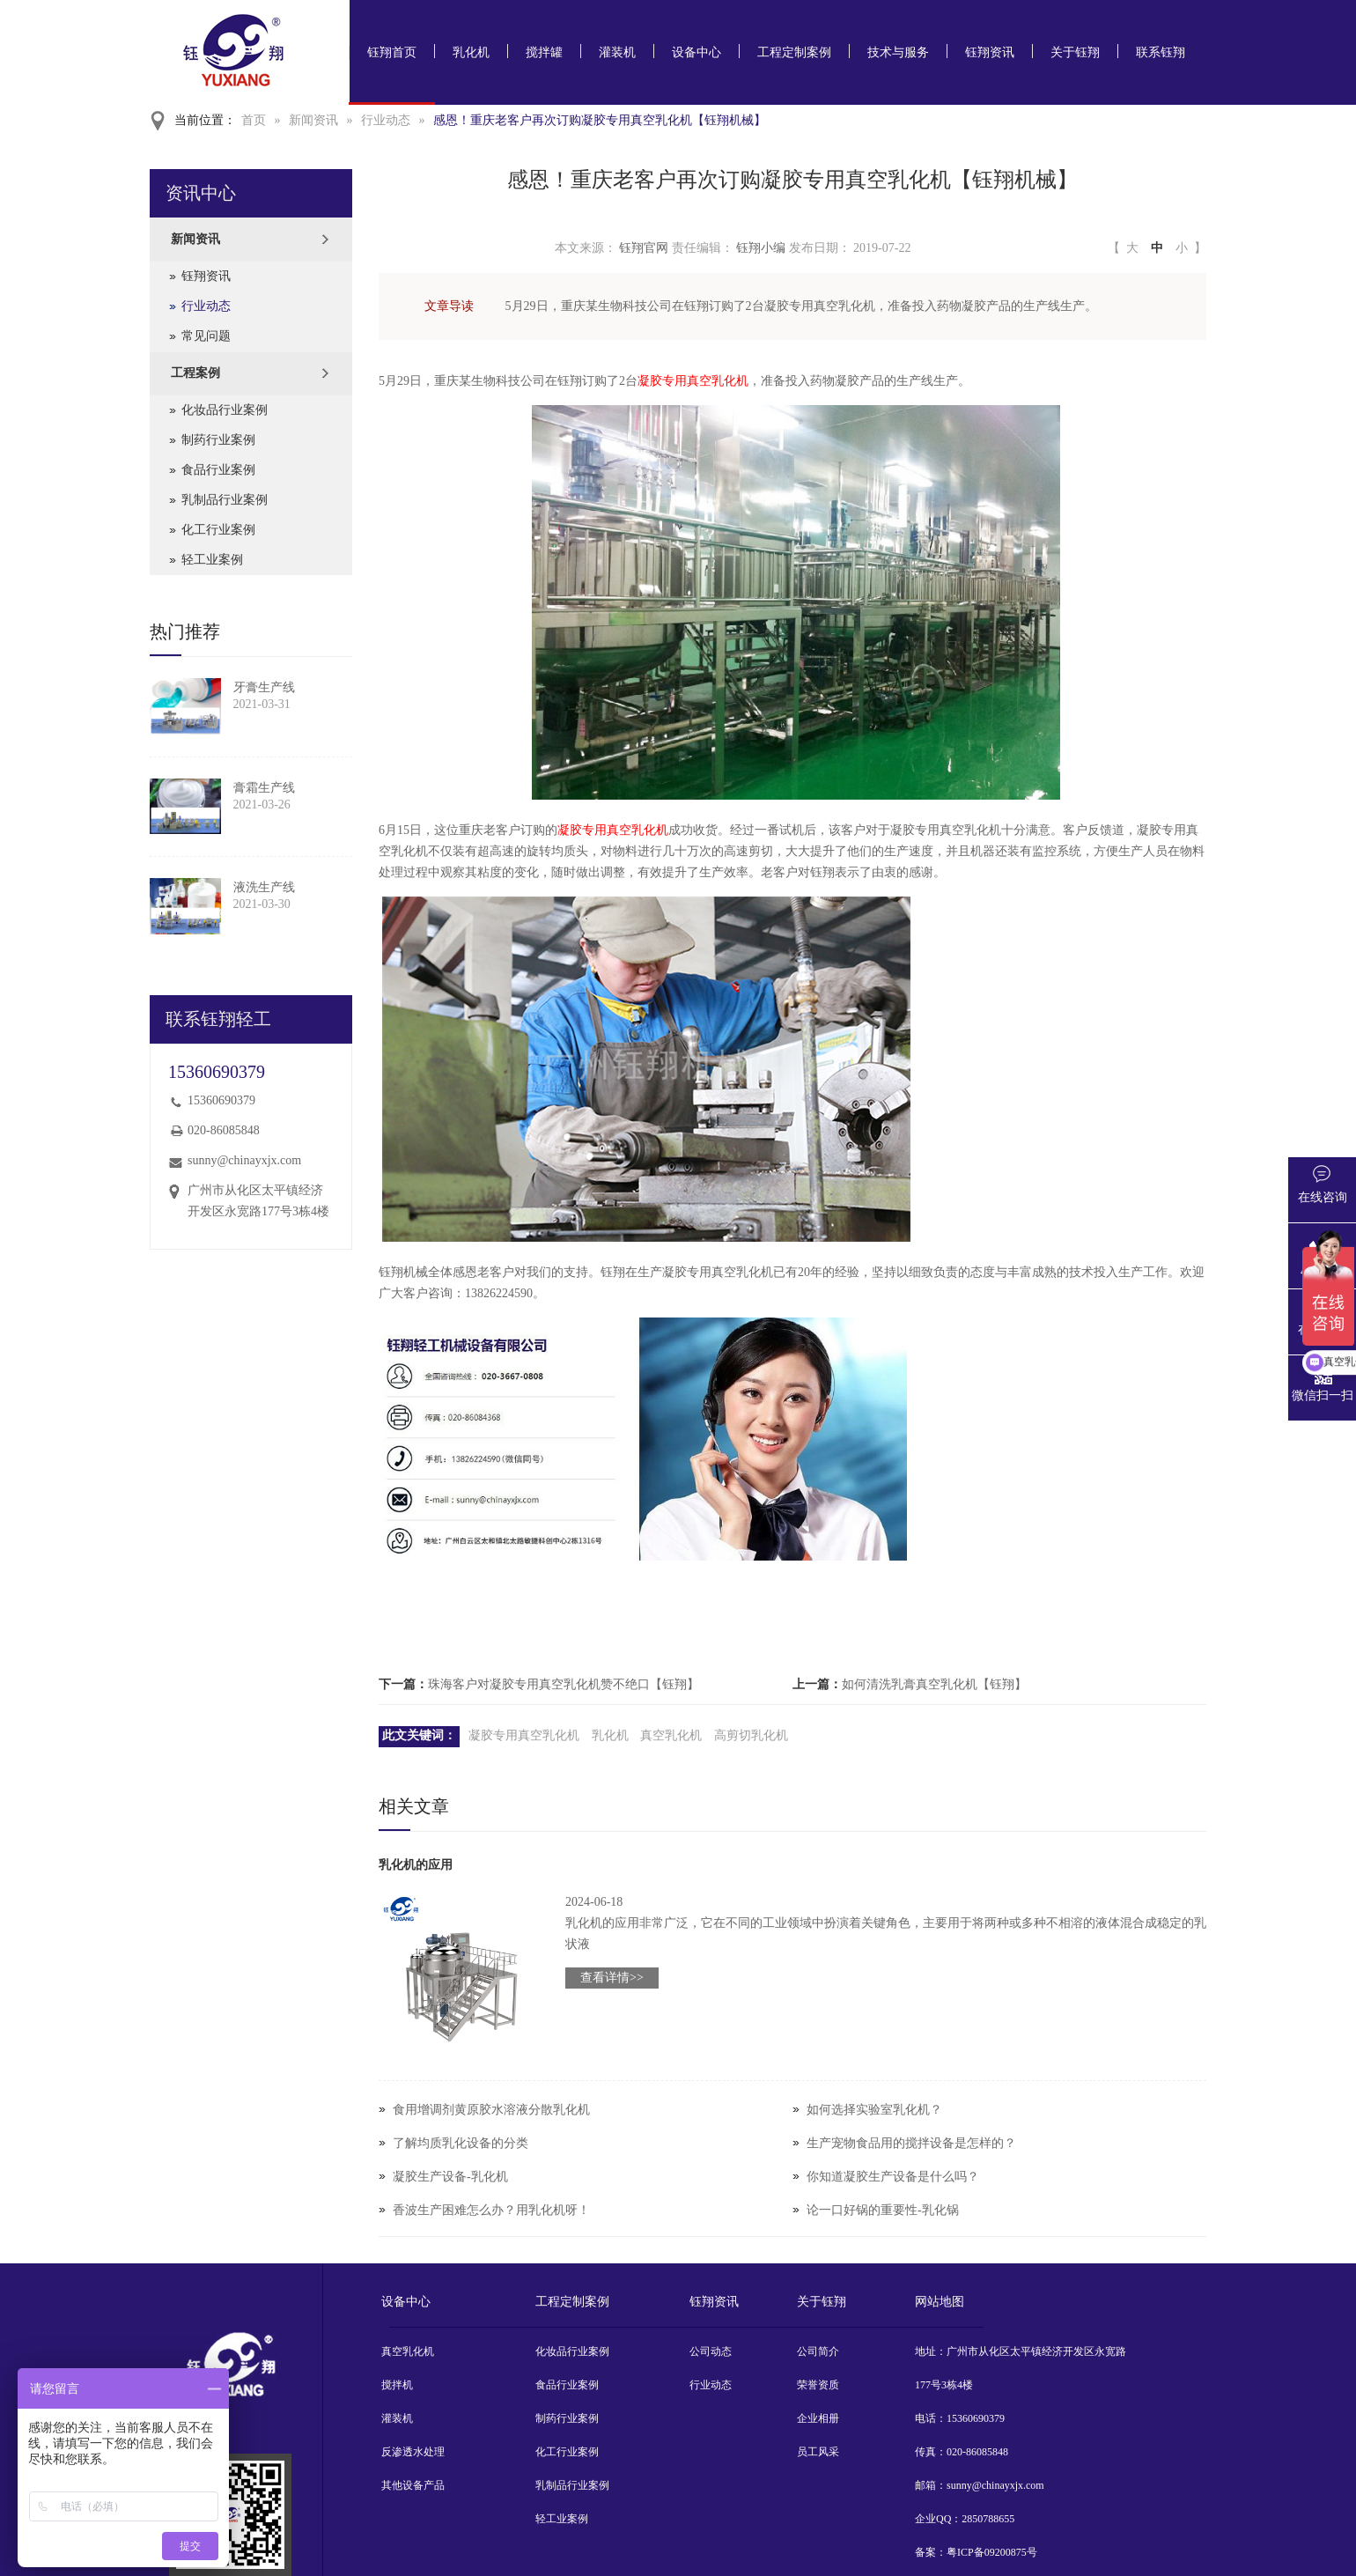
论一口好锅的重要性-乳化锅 (883, 2210)
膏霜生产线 (264, 787)
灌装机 (617, 52)
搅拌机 (397, 2385)
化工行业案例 (218, 529)
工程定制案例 (794, 52)
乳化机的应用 (416, 1864)
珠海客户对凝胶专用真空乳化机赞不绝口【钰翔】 (563, 1684)
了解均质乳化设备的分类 (460, 2143)
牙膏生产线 (264, 687)
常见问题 (206, 336)
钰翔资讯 (989, 52)
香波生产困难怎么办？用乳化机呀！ (491, 2210)
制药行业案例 (218, 440)
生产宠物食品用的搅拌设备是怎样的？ (911, 2143)
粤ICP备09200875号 (992, 2552)
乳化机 (471, 52)
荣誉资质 (818, 2385)
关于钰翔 (1075, 52)
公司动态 (710, 2351)
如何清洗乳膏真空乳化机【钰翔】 (934, 1684)
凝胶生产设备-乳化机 (450, 2176)
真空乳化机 (671, 1735)
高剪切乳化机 (751, 1735)
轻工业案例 (212, 559)
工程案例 (195, 373)
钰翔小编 (760, 248)
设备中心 (696, 52)
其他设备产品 (413, 2485)
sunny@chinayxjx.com (244, 1160)
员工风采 (818, 2452)
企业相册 (818, 2418)
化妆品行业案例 (224, 410)
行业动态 (385, 120)
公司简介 (818, 2351)
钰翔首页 (391, 52)
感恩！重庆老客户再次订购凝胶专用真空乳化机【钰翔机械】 (599, 120)
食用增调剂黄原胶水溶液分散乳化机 (491, 2109)
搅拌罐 (544, 52)
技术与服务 (898, 52)
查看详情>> (612, 1977)
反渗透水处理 (413, 2452)
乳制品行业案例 (224, 499)
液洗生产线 (264, 887)
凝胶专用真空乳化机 (692, 381)
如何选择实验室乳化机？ (874, 2109)
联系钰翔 (1160, 52)
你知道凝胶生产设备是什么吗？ (893, 2176)
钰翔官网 (643, 248)
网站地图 (939, 2301)
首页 (253, 120)
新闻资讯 (313, 120)
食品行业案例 (218, 469)
